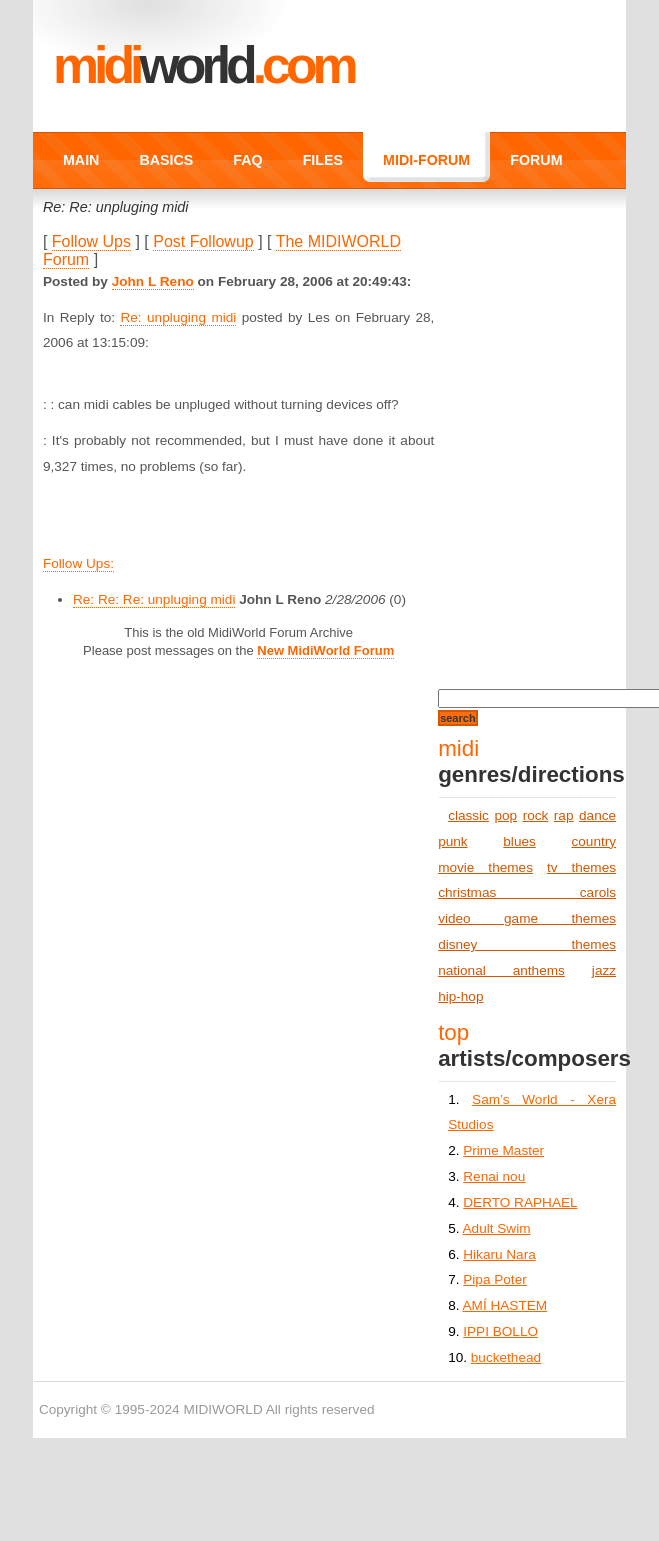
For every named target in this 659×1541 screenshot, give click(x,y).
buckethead (506, 1357)
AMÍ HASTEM (505, 1305)
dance (597, 815)
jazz (604, 970)
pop (505, 815)
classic (468, 815)
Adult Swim (497, 1228)
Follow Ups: (78, 563)
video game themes (527, 918)
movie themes (485, 867)
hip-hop (460, 996)
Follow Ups (91, 241)
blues (519, 841)
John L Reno (153, 281)
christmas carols (527, 892)
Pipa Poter (494, 1279)
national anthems (501, 970)
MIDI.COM (203, 65)
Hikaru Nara (499, 1254)
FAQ (247, 160)
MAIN (81, 160)
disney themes (527, 944)
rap (564, 815)
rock (536, 815)
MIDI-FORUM (426, 160)
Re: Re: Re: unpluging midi (154, 599)
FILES (323, 160)
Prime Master (503, 1150)
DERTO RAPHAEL (520, 1202)
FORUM (536, 160)
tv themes (581, 867)
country (593, 841)
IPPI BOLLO (500, 1331)
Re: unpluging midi (178, 317)
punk (452, 841)
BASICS (166, 160)
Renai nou (494, 1176)
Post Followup (203, 241)
